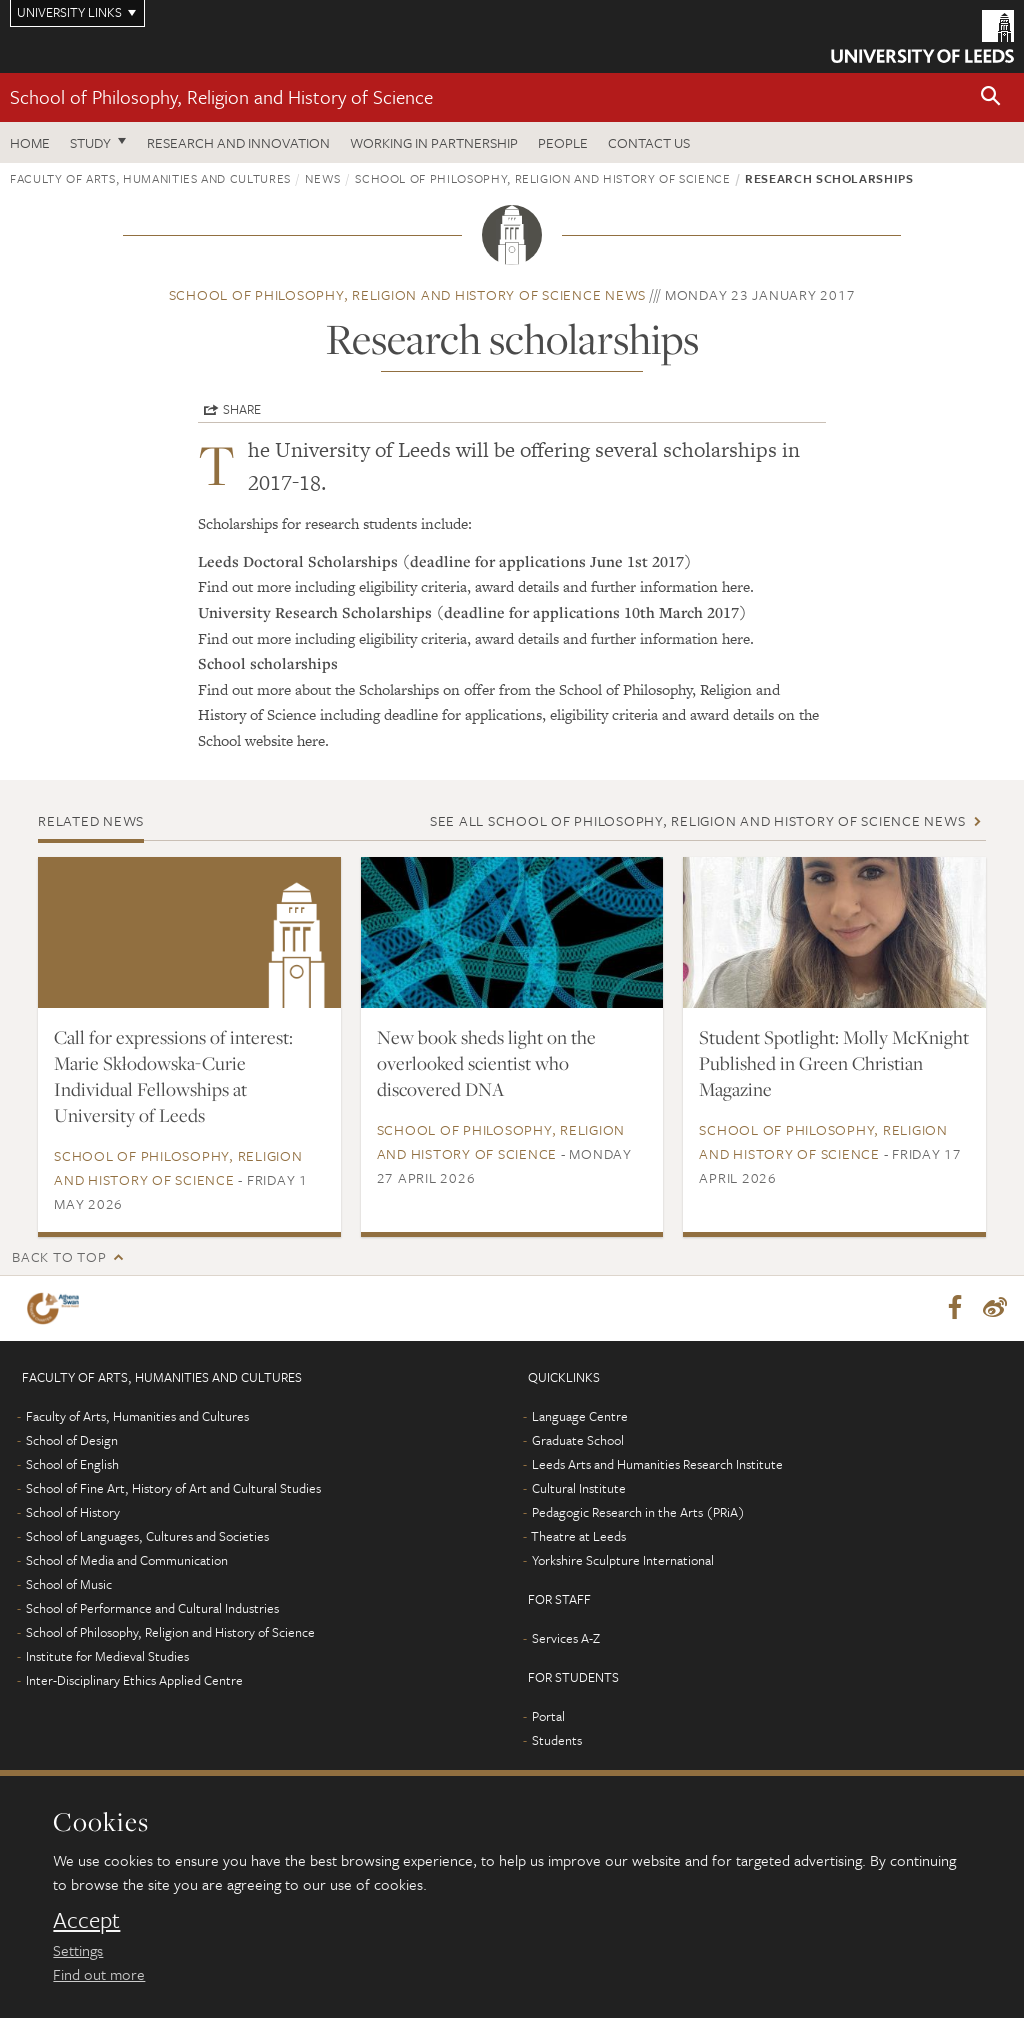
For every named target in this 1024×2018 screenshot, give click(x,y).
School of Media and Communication (127, 1561)
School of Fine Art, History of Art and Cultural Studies (173, 1489)
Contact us (649, 142)
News (323, 178)
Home (30, 142)
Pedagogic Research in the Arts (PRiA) (638, 1513)
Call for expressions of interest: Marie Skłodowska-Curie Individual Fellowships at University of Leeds (173, 1076)
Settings (78, 1950)
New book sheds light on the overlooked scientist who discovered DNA (486, 1063)
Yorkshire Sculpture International (623, 1561)
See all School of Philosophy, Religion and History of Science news (698, 820)
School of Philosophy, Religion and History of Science (221, 96)
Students (557, 1741)
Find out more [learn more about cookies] (99, 1974)
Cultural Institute (579, 1489)
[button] (991, 97)
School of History (73, 1513)
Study (90, 142)
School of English (72, 1465)
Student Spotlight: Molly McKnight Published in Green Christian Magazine (834, 1063)
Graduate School (578, 1441)
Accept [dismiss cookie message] (86, 1920)
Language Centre (580, 1417)
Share (242, 409)
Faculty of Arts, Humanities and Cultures (150, 178)
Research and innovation (238, 142)
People (563, 142)
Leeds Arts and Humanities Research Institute (657, 1465)
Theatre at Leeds (578, 1537)
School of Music (69, 1585)
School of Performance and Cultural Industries (152, 1609)
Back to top (59, 1256)
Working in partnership (434, 142)
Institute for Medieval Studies (107, 1657)
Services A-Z (566, 1639)
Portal (548, 1717)
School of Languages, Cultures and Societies (147, 1537)
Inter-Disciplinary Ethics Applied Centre (134, 1681)
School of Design (72, 1441)
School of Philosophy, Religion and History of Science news (408, 294)
